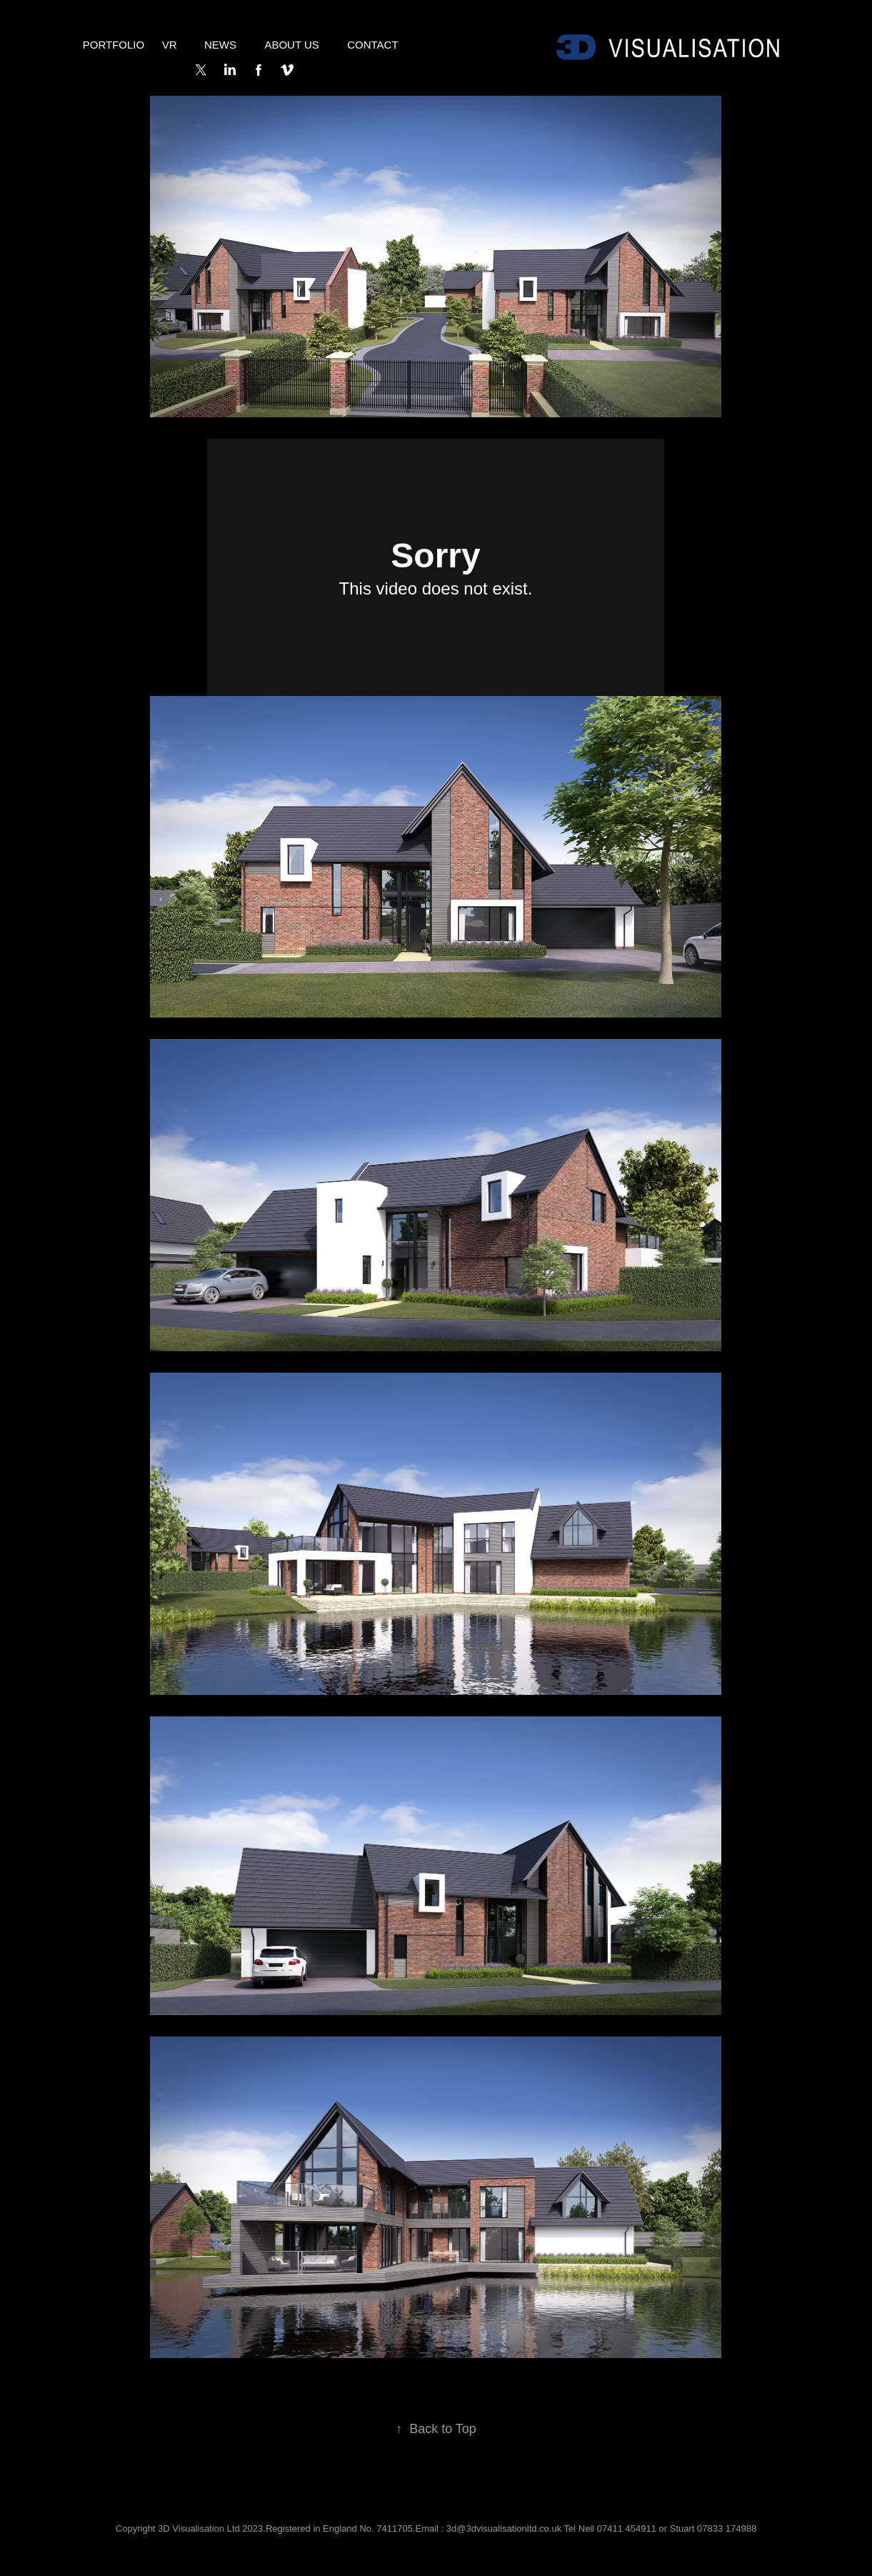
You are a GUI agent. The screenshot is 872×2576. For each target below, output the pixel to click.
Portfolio (113, 45)
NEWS (220, 45)
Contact (372, 45)
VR (169, 45)
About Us (291, 45)
